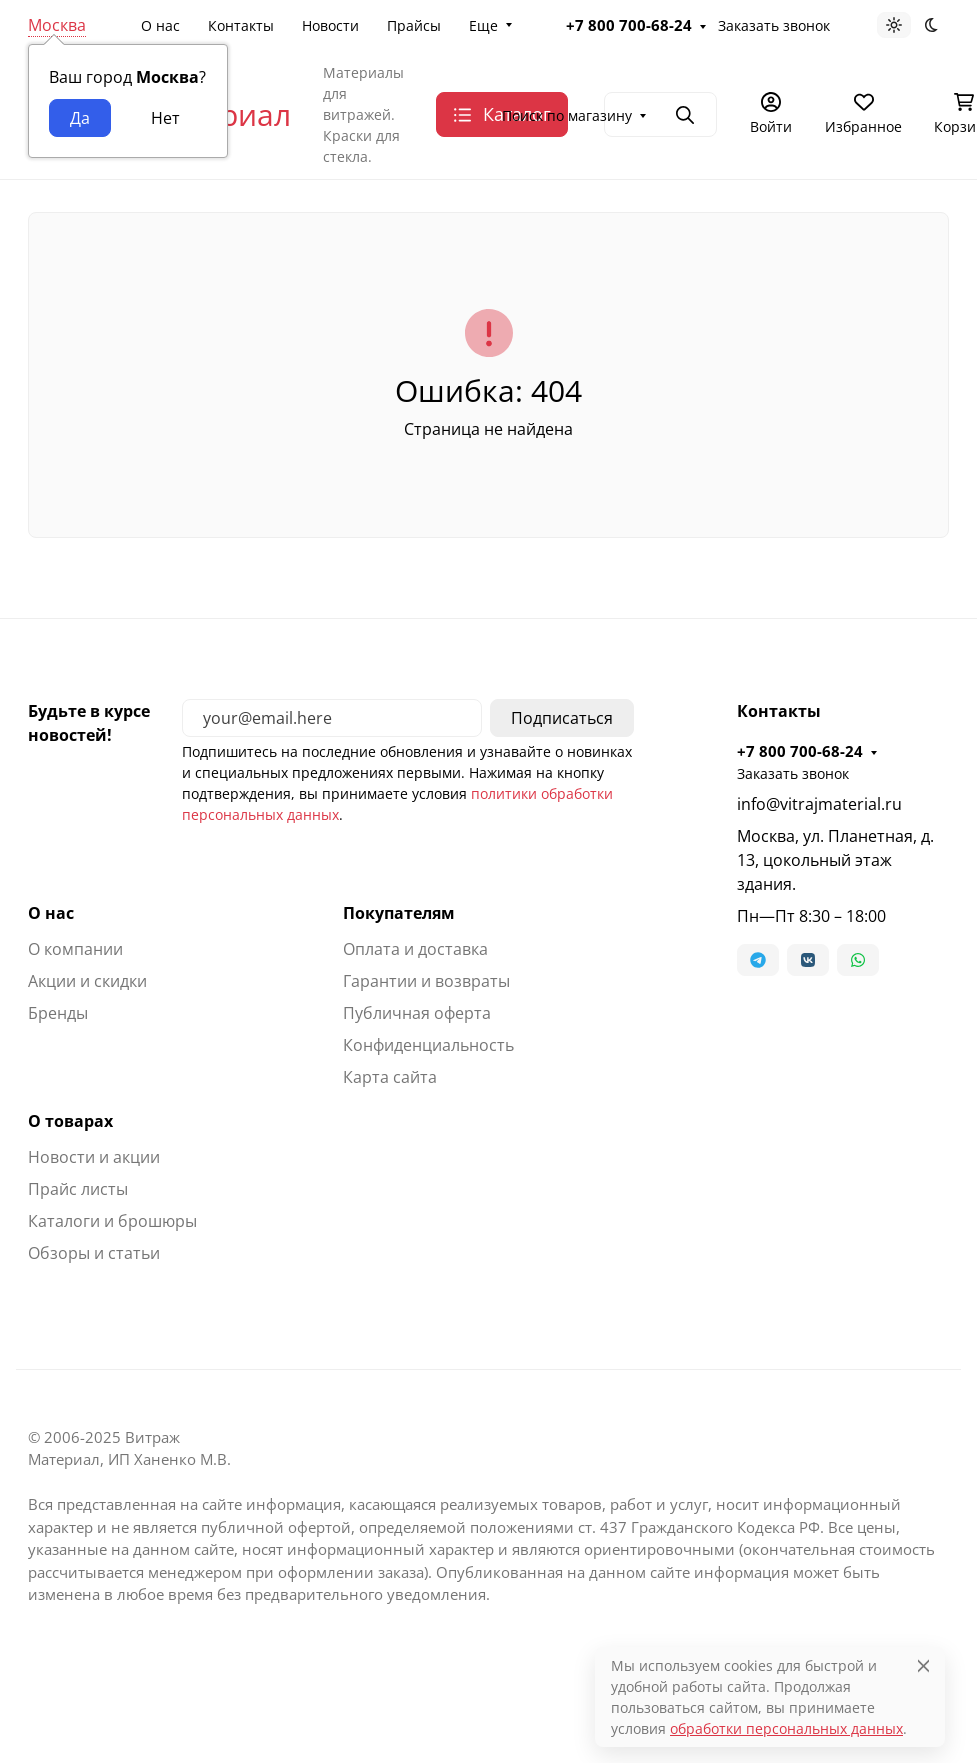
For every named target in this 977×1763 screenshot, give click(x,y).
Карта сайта (390, 1077)
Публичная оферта (417, 1013)
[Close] (923, 1665)
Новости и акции (94, 1157)
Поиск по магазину (567, 115)
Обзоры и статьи (94, 1253)
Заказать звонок (774, 25)
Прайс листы (78, 1189)
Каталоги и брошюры (112, 1221)
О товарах (70, 1121)
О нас (160, 25)
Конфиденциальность (428, 1045)
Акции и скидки (87, 981)
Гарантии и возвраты (426, 981)
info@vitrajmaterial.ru (819, 804)
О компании (75, 949)
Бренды (58, 1013)
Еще (483, 25)
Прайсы (414, 25)
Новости (330, 25)
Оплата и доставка (415, 949)
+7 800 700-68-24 (629, 25)
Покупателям (399, 913)
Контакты (241, 25)
